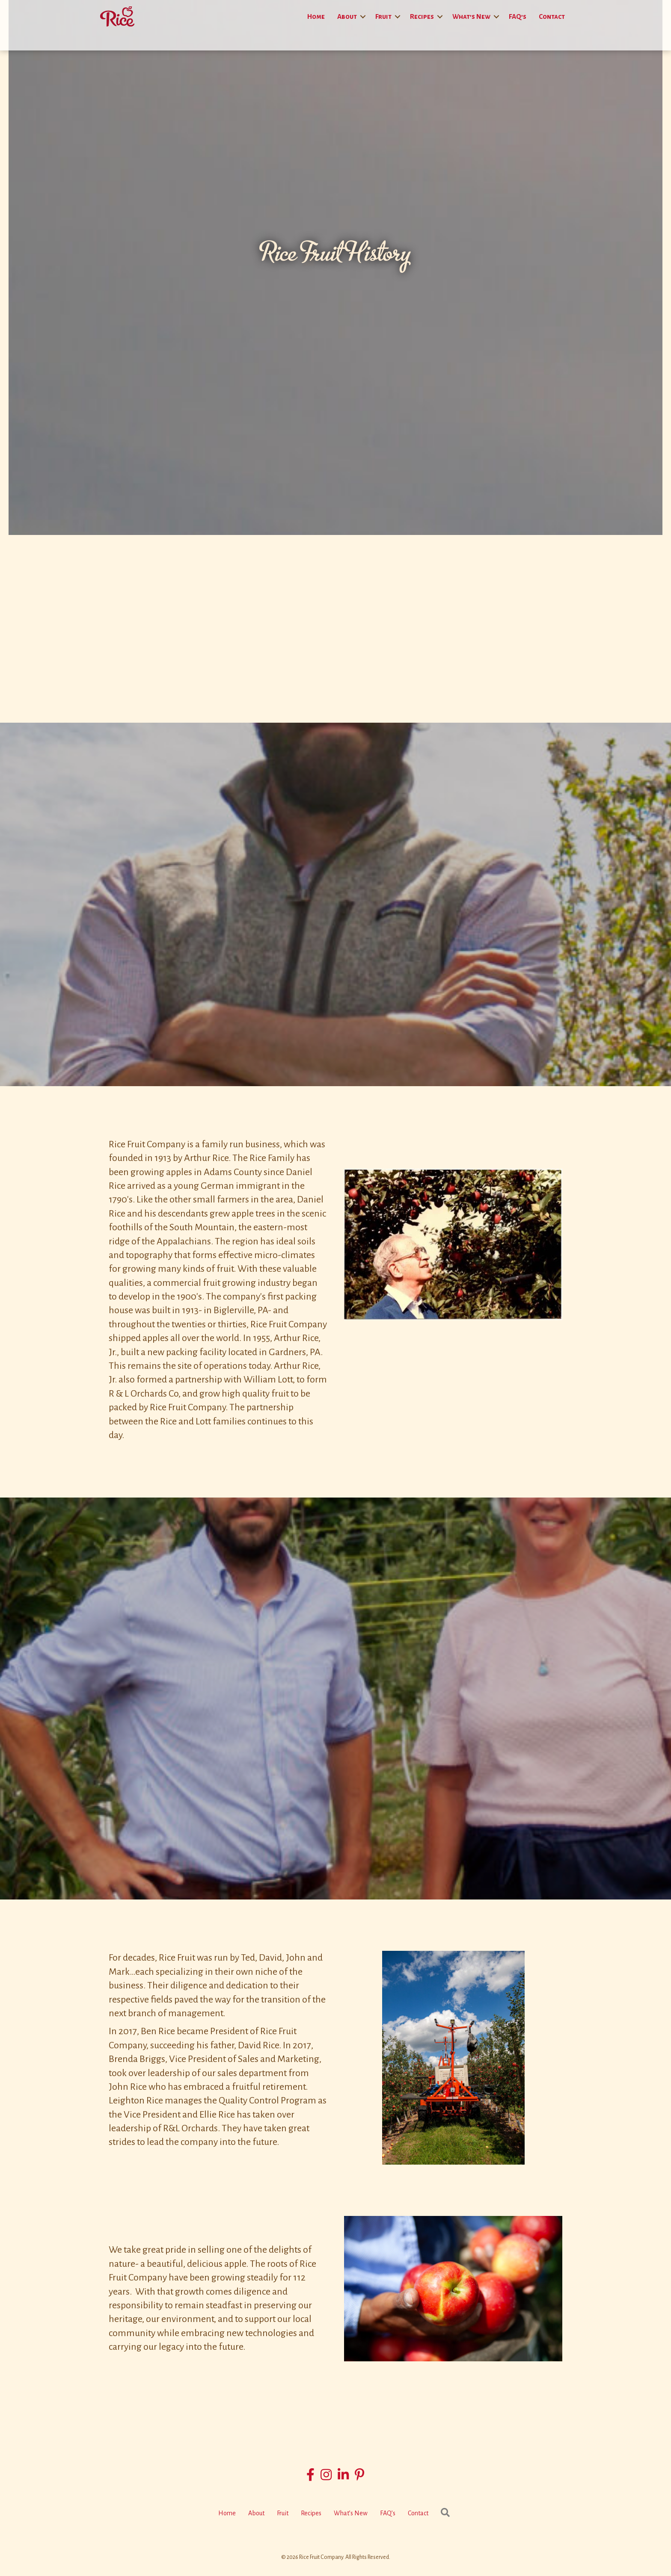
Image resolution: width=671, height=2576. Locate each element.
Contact (552, 16)
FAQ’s (517, 16)
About (347, 16)
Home (316, 16)
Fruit (383, 16)
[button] (363, 16)
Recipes (422, 16)
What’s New (471, 16)
